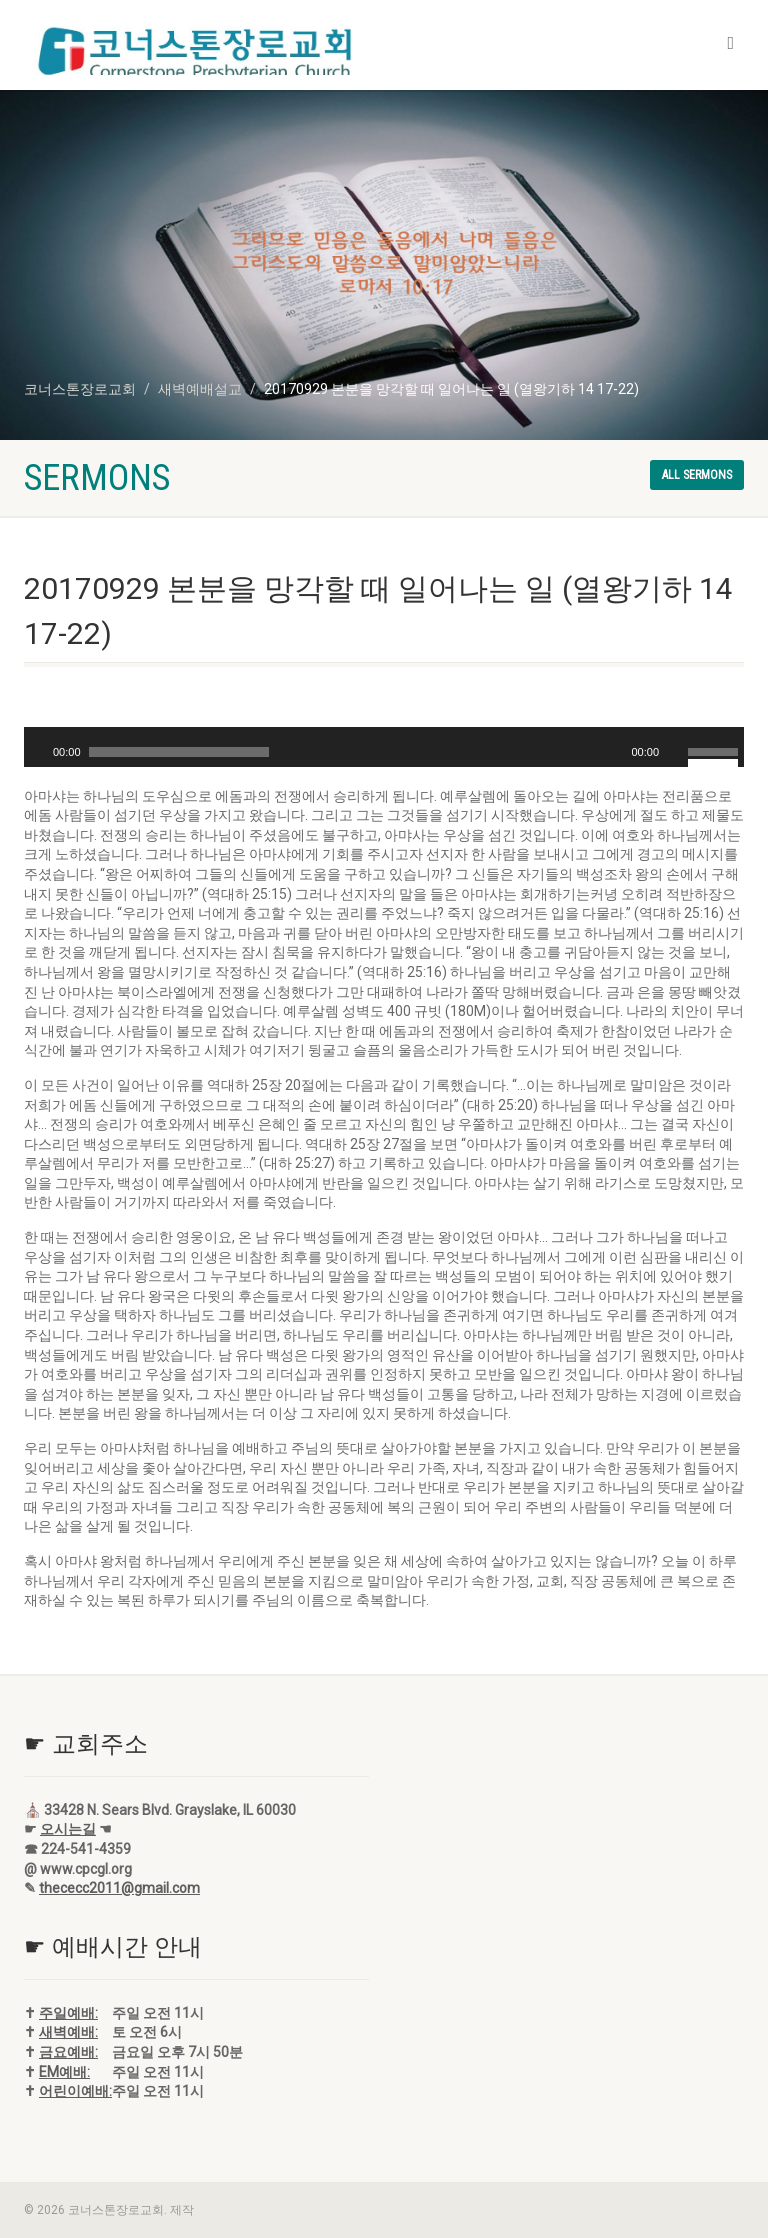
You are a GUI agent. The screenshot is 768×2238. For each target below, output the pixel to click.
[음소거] (675, 752)
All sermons (697, 475)
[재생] (37, 752)
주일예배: (68, 2013)
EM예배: (64, 2072)
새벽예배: (68, 2032)
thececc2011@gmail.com (119, 1888)
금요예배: (68, 2052)
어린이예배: (75, 2091)
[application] (384, 747)
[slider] (179, 752)
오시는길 (68, 1829)
